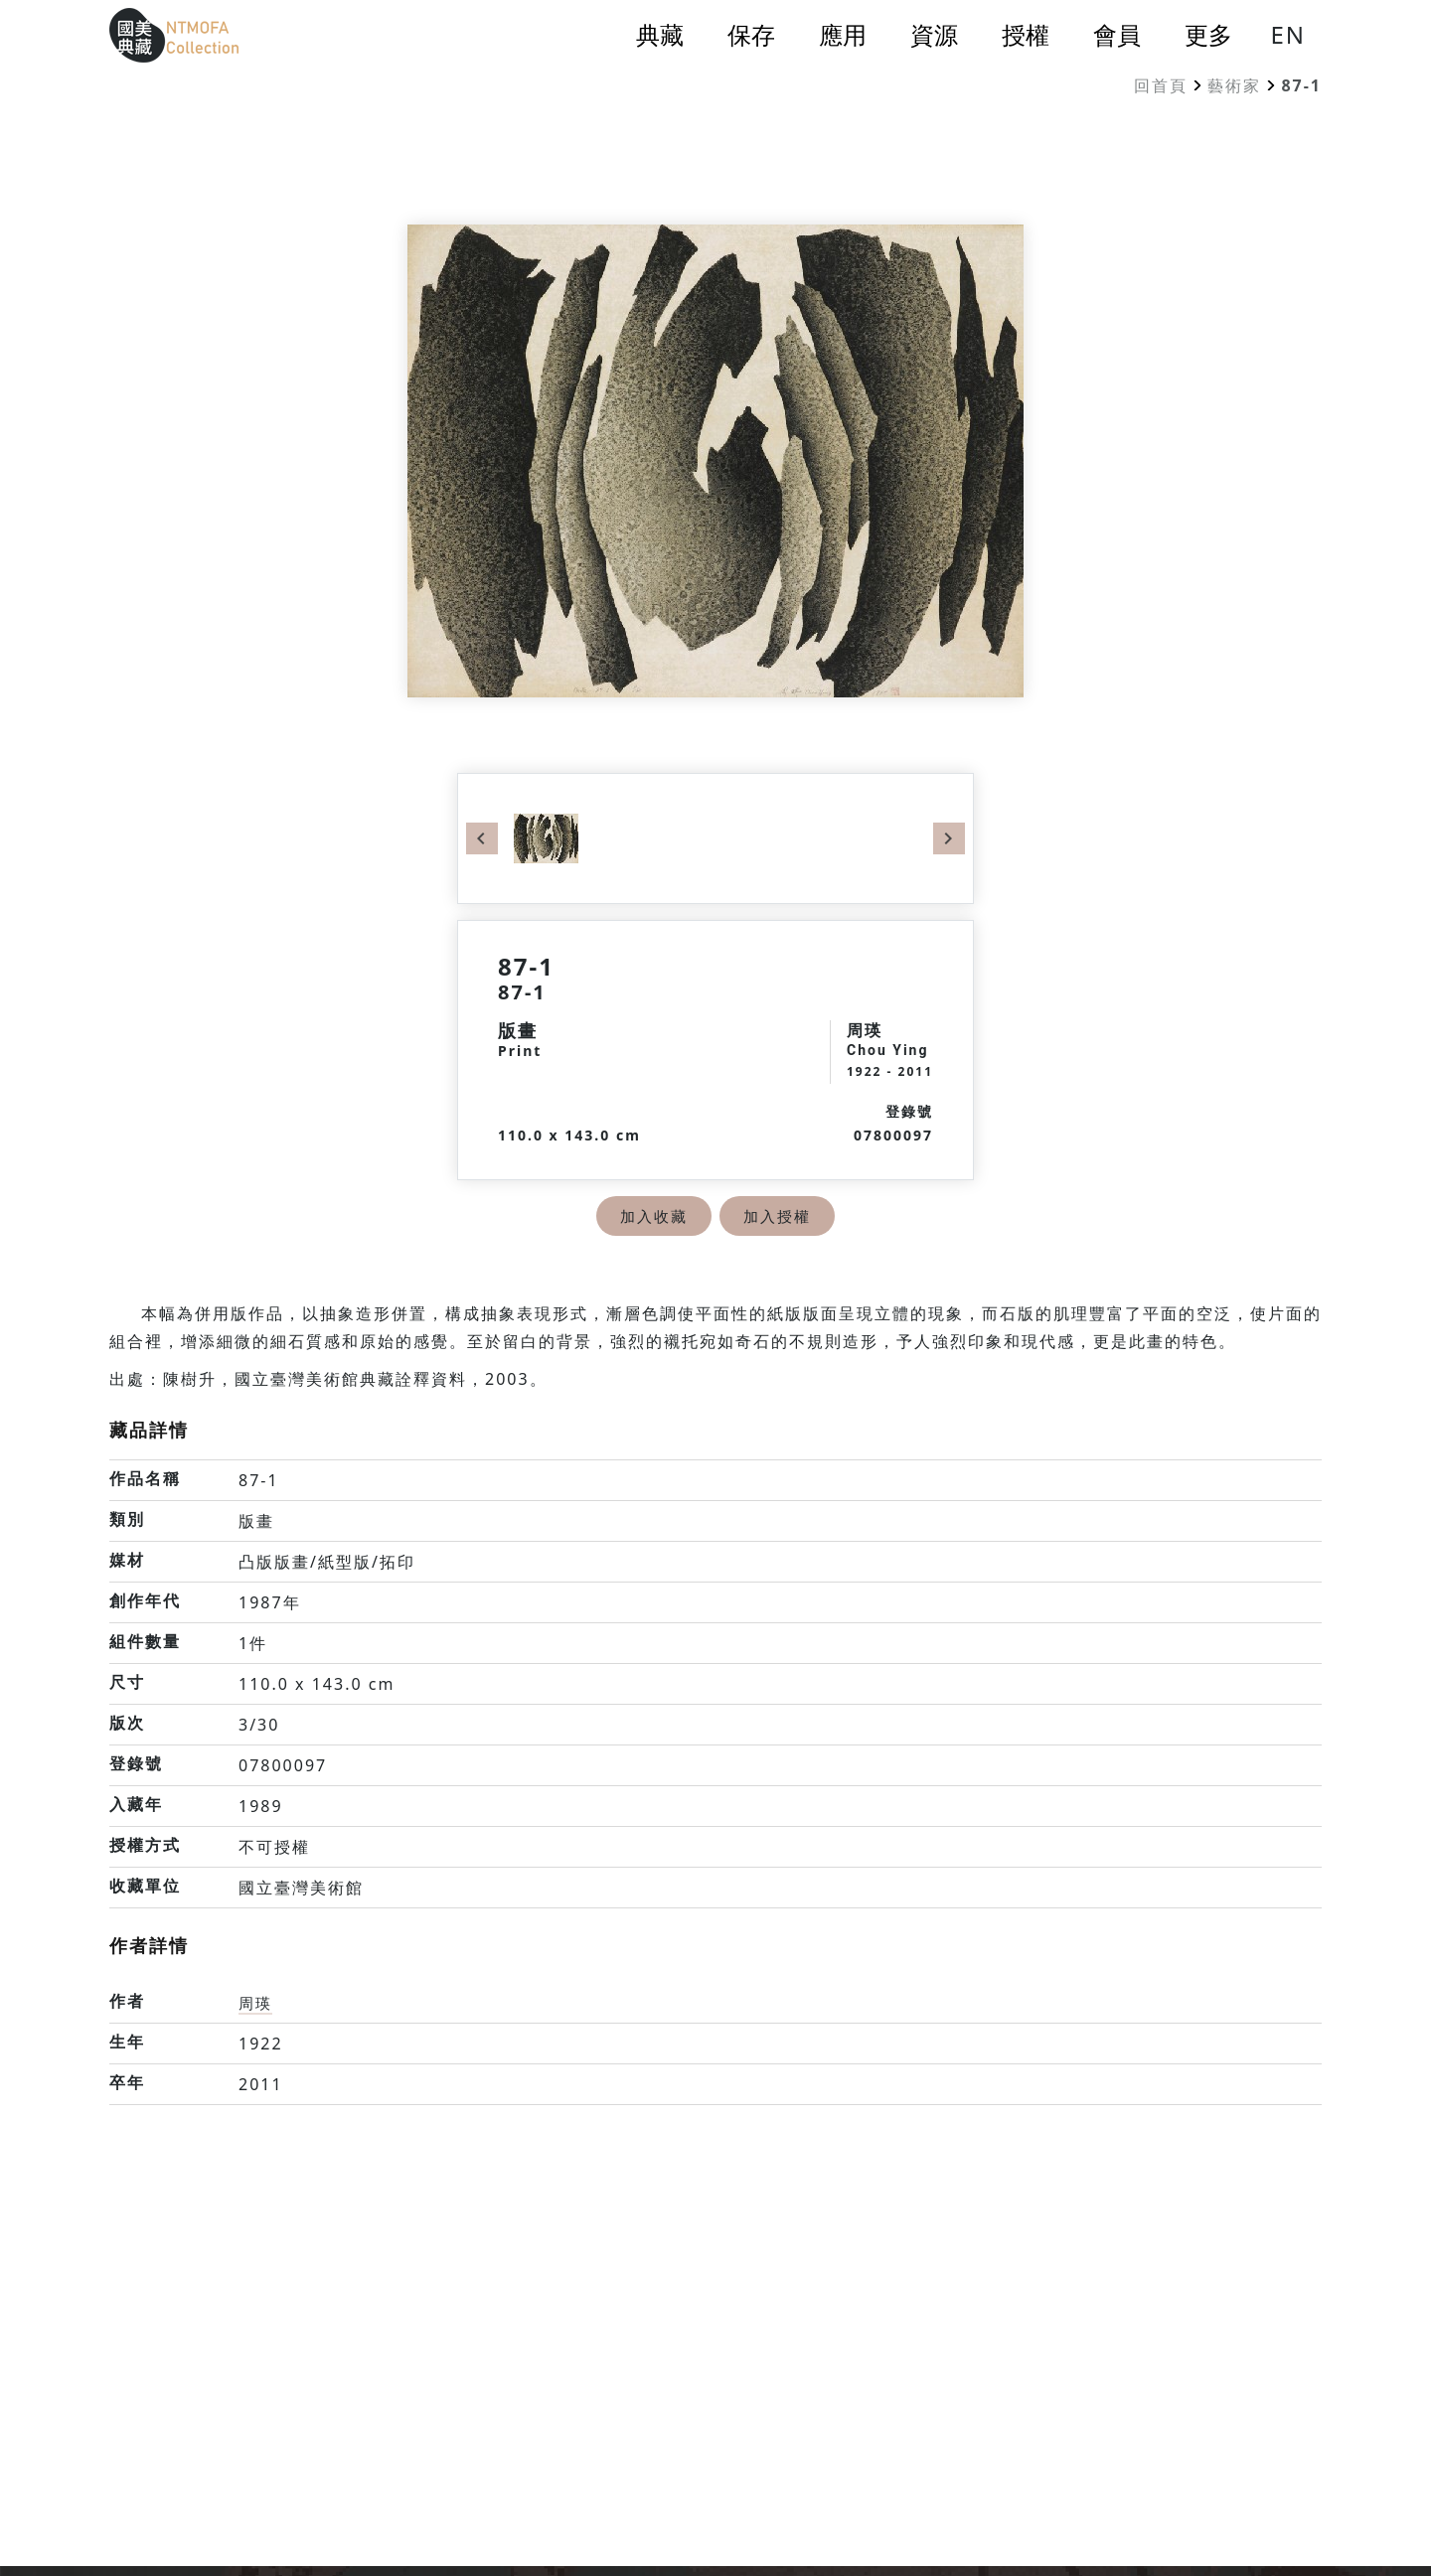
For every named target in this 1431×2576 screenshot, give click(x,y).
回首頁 (1161, 85)
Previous (482, 838)
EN (1288, 34)
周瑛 (256, 2003)
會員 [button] (1117, 35)
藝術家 (1234, 85)
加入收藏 (652, 1216)
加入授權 (779, 1216)
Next (949, 838)
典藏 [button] (660, 35)
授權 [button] (1025, 35)
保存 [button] (751, 35)
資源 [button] (934, 35)
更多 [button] (1208, 35)
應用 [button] (843, 35)
